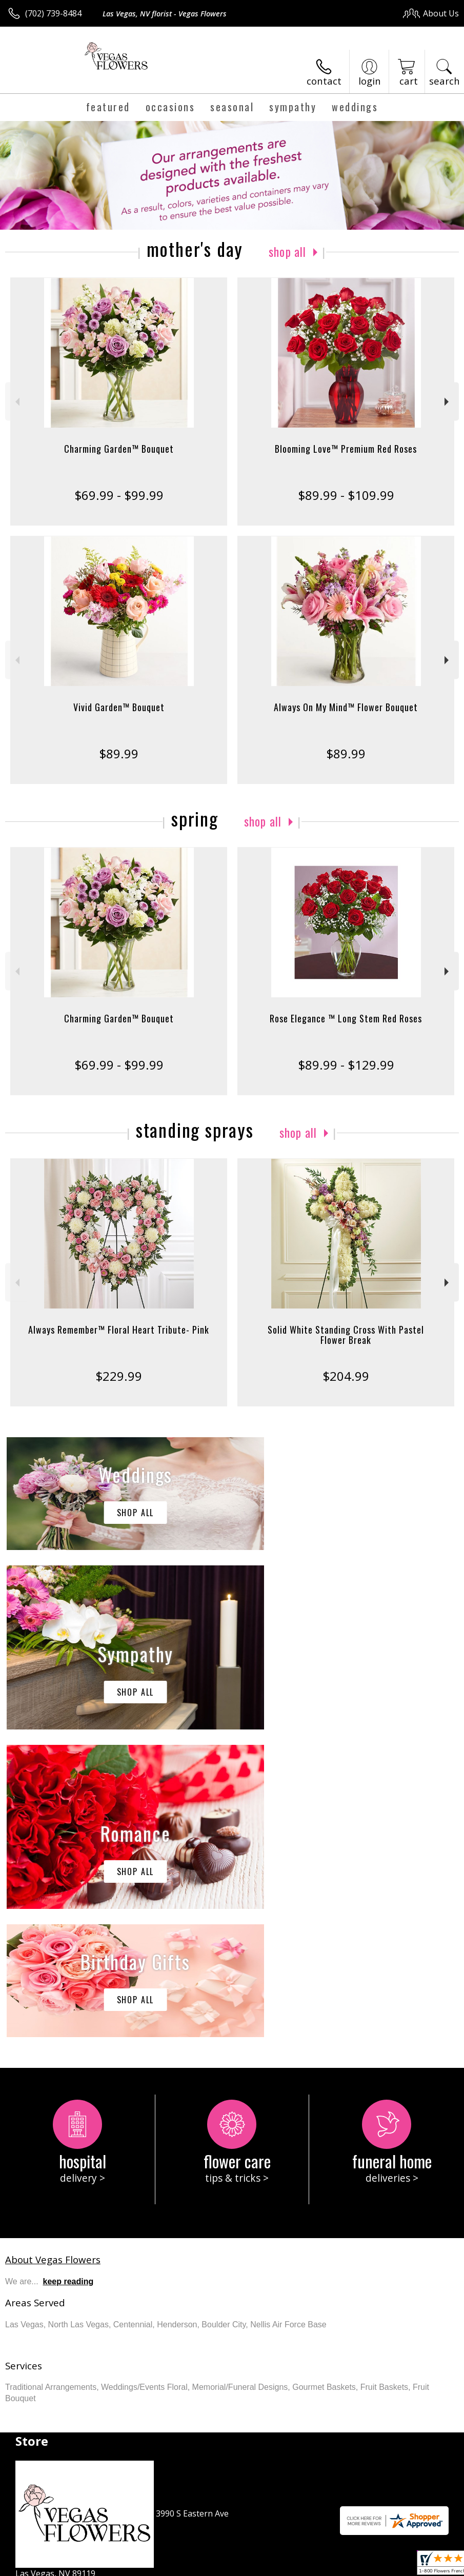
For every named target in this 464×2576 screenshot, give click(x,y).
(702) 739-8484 (53, 13)
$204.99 (345, 1375)
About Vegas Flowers (52, 1951)
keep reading (68, 1973)
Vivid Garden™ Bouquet (119, 707)
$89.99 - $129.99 (346, 1064)
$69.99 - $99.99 (119, 495)
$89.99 (118, 753)
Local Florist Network (358, 2565)
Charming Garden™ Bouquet (119, 448)
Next (448, 402)
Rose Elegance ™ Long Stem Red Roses (346, 1018)
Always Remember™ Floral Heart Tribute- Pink (118, 1329)
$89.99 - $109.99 (346, 495)
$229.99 (118, 1375)
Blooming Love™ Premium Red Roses (346, 448)
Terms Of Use (226, 2565)
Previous (16, 402)
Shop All (288, 251)
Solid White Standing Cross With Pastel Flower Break (346, 1334)
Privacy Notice (286, 2565)
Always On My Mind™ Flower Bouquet (346, 707)
